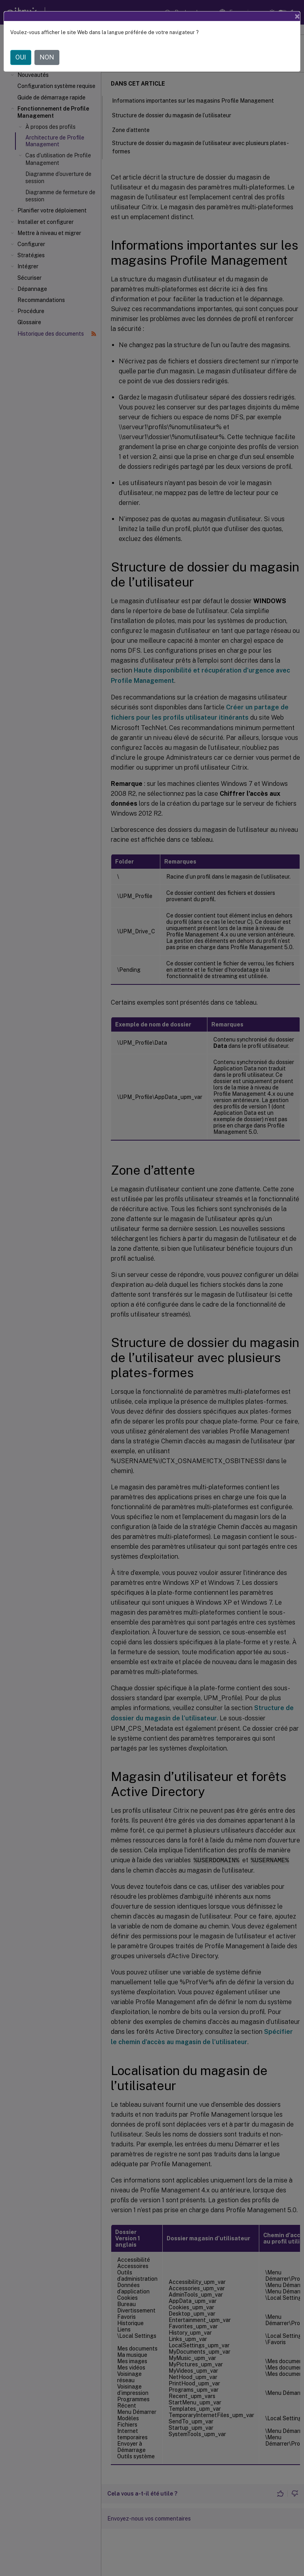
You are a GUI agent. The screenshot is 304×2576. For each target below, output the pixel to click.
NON (47, 57)
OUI (20, 57)
